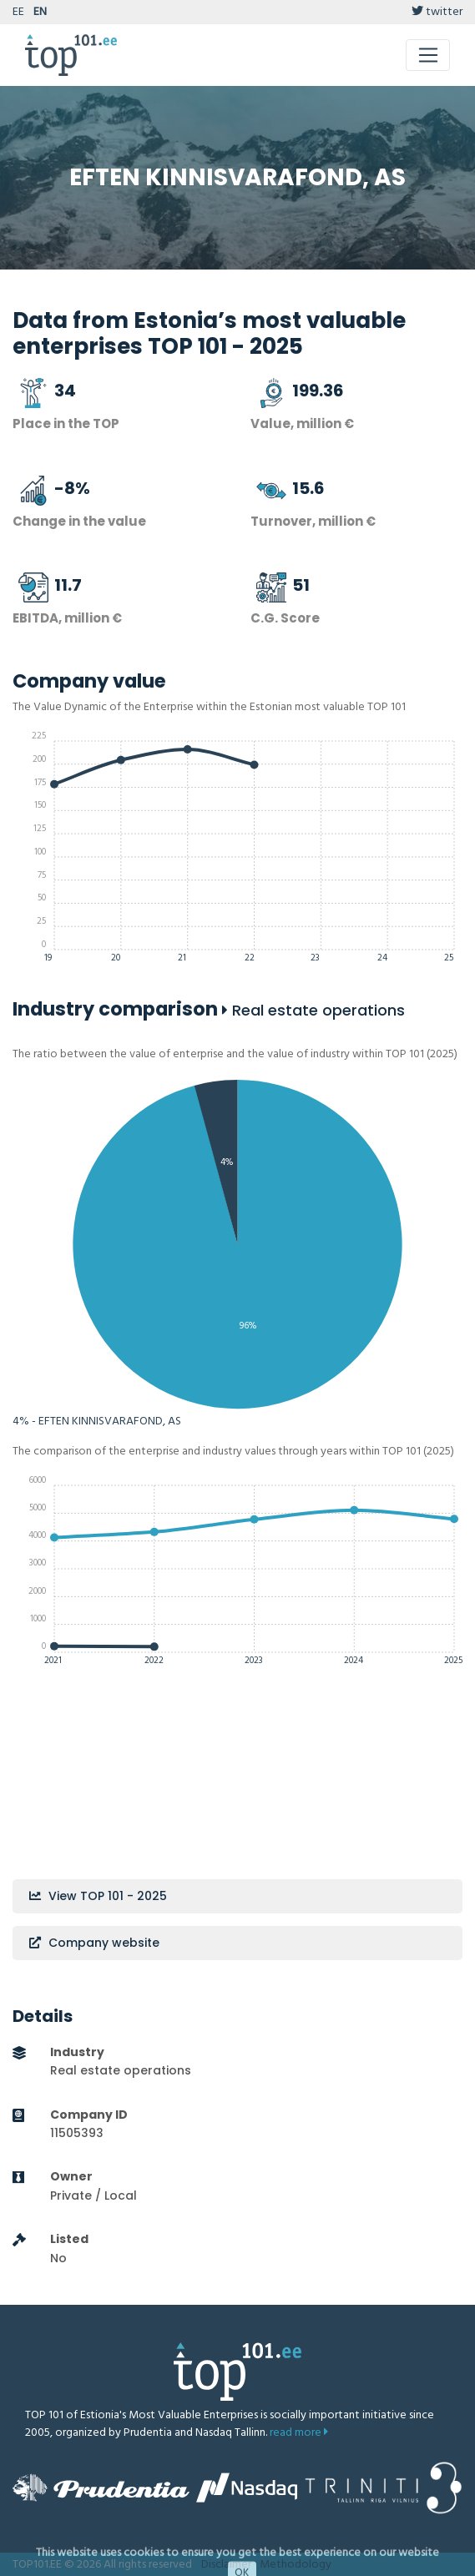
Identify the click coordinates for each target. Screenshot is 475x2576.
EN (40, 12)
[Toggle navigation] (428, 55)
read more (299, 2432)
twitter (437, 12)
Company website (94, 1942)
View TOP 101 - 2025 (98, 1896)
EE (18, 12)
